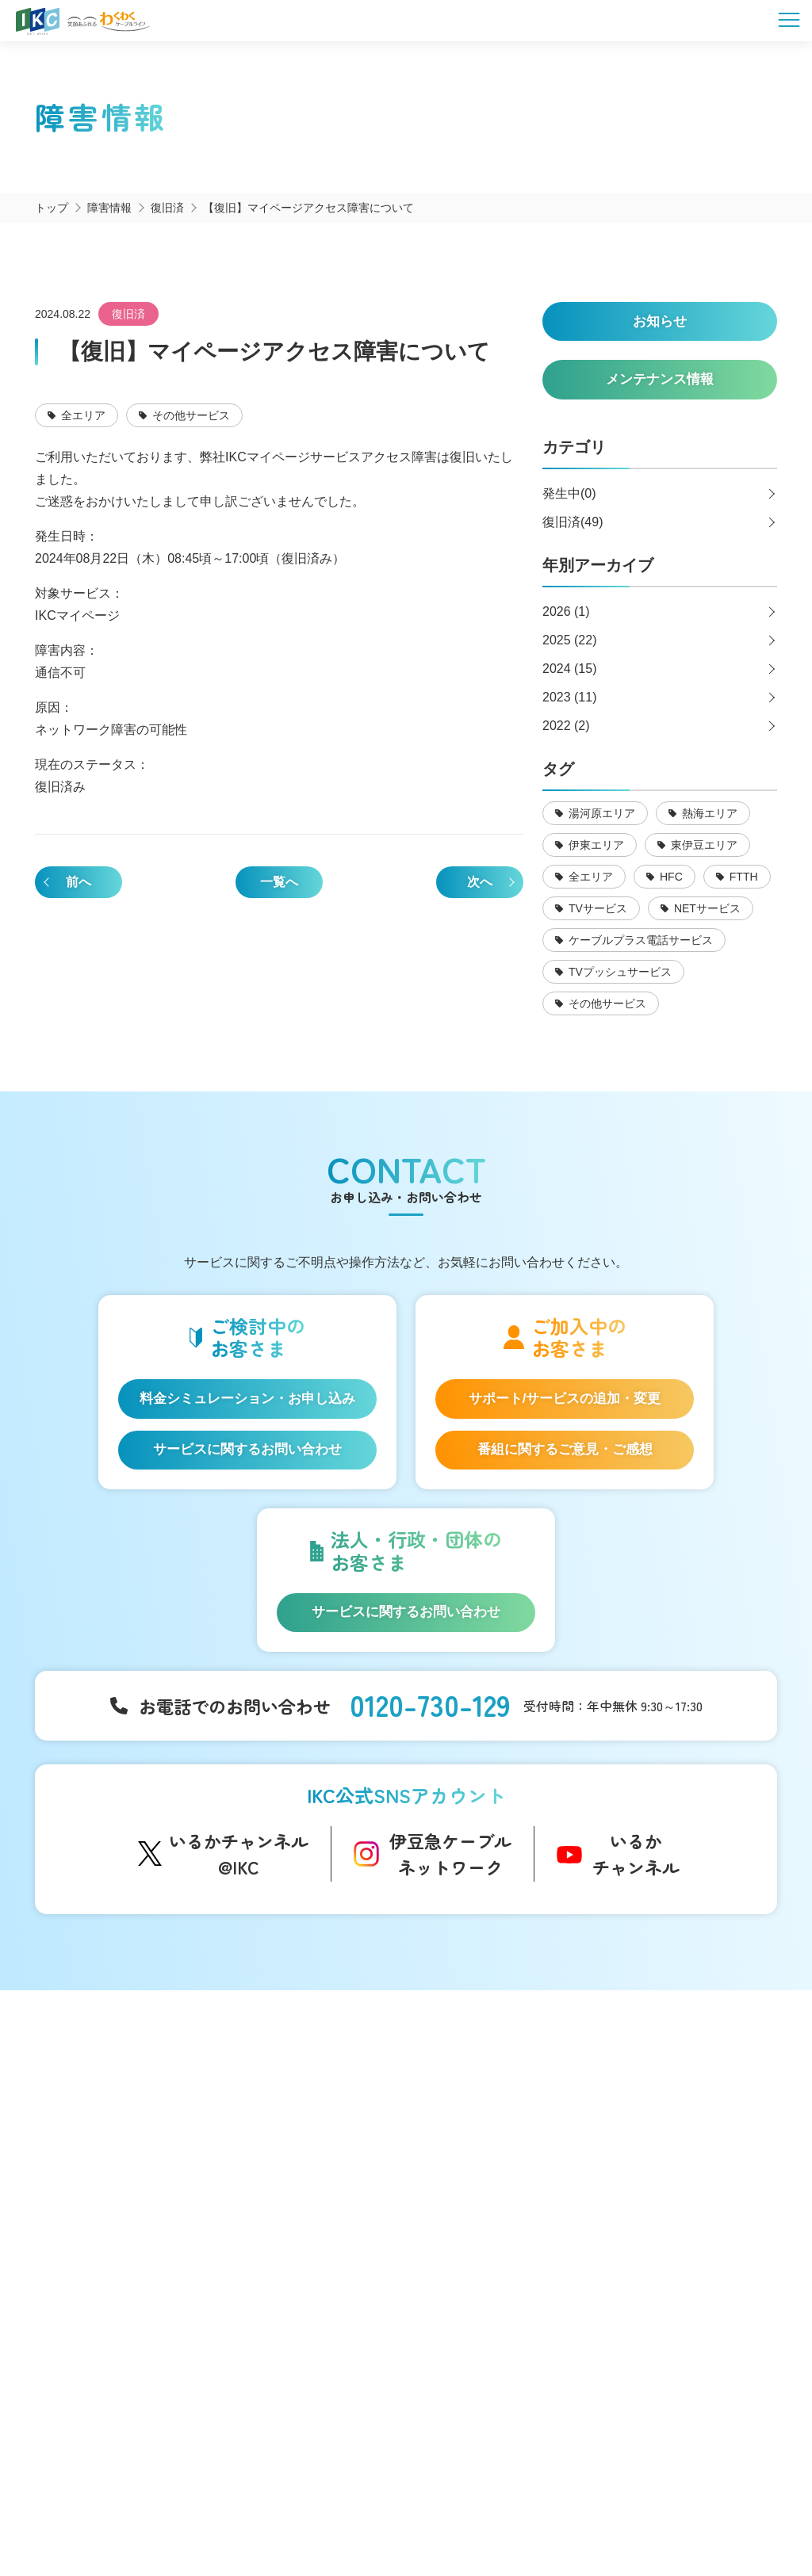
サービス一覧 (92, 2106)
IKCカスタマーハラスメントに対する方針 (260, 2513)
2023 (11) (569, 706)
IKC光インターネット (112, 2160)
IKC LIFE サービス (104, 2275)
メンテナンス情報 (494, 2184)
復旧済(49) (572, 530)
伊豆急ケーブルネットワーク (450, 1880)
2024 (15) (569, 677)
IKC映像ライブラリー (288, 2218)
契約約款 (552, 2496)
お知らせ (472, 2135)
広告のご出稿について (505, 2279)
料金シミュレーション (117, 2343)
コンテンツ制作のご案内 (511, 2303)
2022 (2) (566, 734)
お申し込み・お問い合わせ (683, 2170)
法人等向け (477, 2250)
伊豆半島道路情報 (280, 2295)
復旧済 (128, 314)
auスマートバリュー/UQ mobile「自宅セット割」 (130, 2242)
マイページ (640, 2139)
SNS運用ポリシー (350, 2496)
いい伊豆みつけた (280, 2262)
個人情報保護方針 (462, 2496)
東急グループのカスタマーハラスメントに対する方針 (522, 2513)
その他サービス (489, 2328)
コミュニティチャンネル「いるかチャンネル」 (299, 2115)
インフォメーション (501, 2106)
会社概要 (259, 2496)
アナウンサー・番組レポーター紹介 (325, 2153)
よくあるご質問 (652, 2106)
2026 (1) (566, 620)
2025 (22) (569, 648)
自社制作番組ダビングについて (280, 2185)
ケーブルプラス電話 (110, 2209)
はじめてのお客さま (110, 2135)
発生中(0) (569, 502)
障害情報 (472, 2160)
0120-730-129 (430, 1729)
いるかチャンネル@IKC (238, 1880)
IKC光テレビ (90, 2184)
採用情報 (634, 2203)
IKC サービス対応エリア (119, 2299)
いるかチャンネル (636, 1880)
